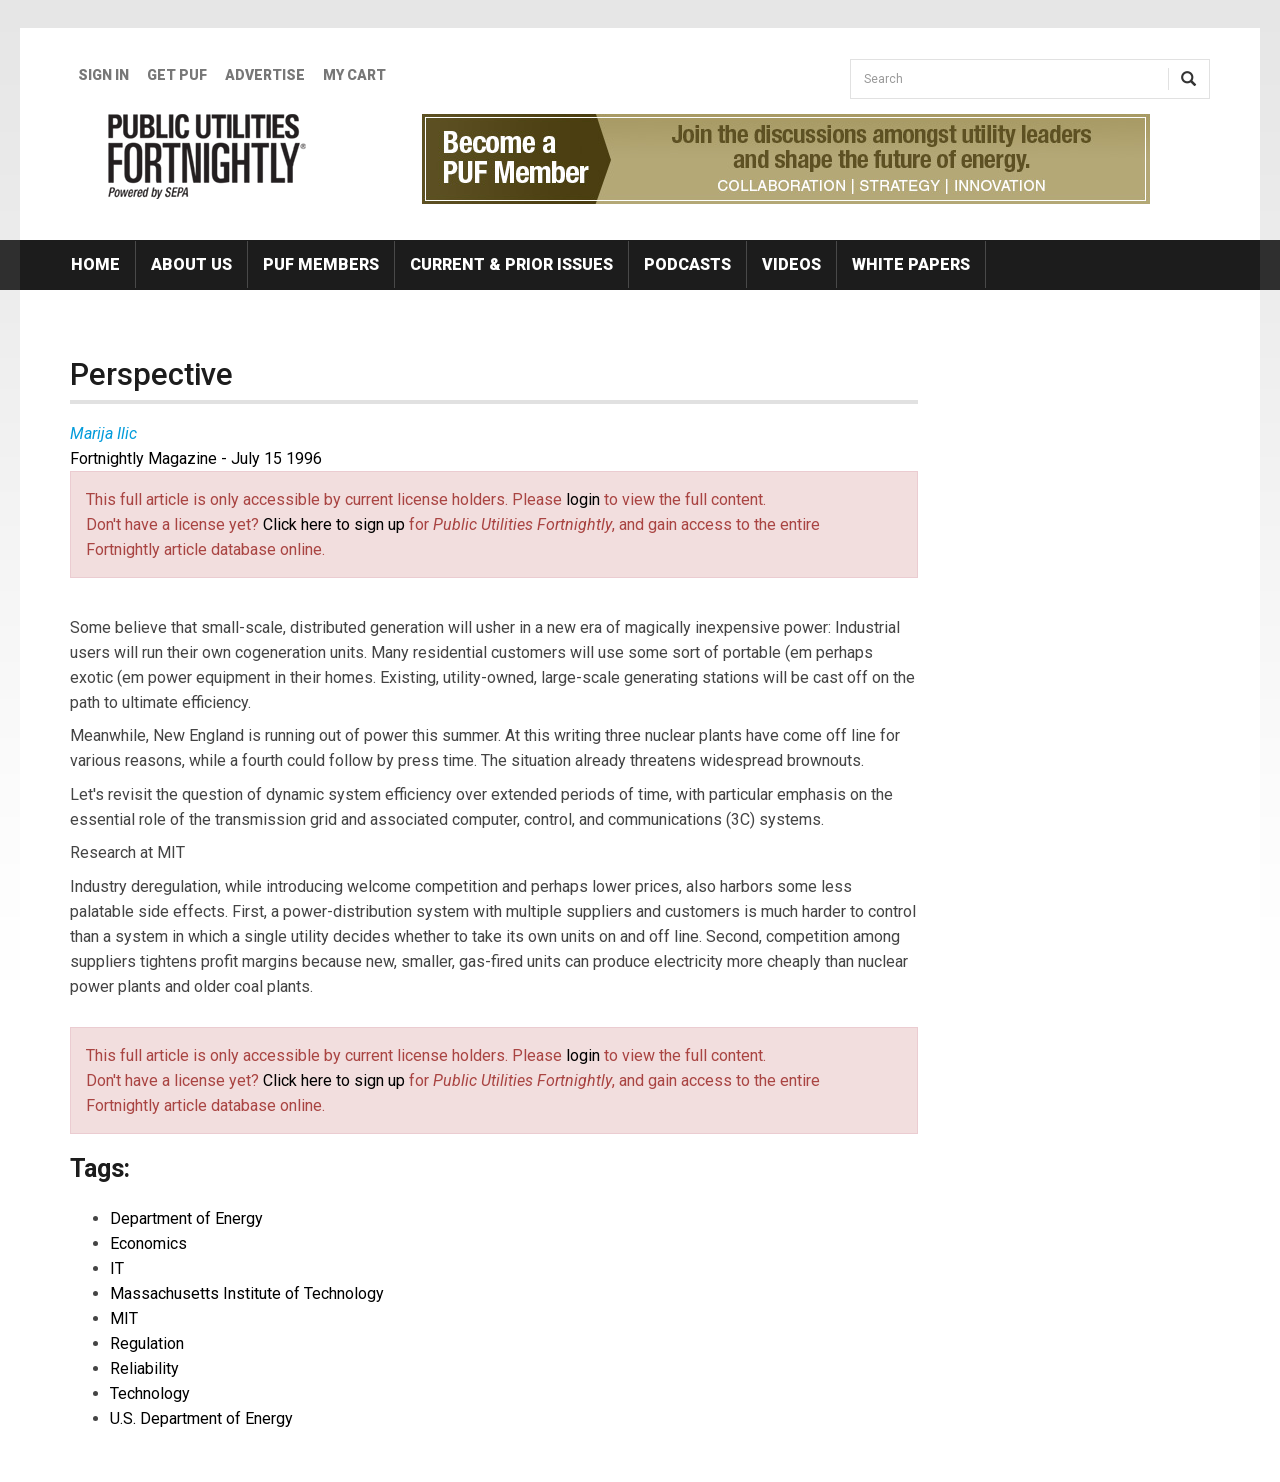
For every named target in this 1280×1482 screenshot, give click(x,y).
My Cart (354, 75)
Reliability (144, 1368)
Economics (148, 1243)
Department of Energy (186, 1218)
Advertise (265, 75)
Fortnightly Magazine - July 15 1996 (196, 458)
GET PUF (177, 75)
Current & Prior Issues (511, 264)
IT (117, 1268)
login (583, 499)
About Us (191, 264)
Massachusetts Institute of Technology (247, 1293)
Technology (150, 1393)
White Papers (911, 264)
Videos (791, 264)
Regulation (147, 1343)
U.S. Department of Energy (201, 1418)
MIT (124, 1318)
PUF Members (321, 264)
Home (95, 264)
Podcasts (687, 264)
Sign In (103, 75)
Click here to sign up (334, 524)
